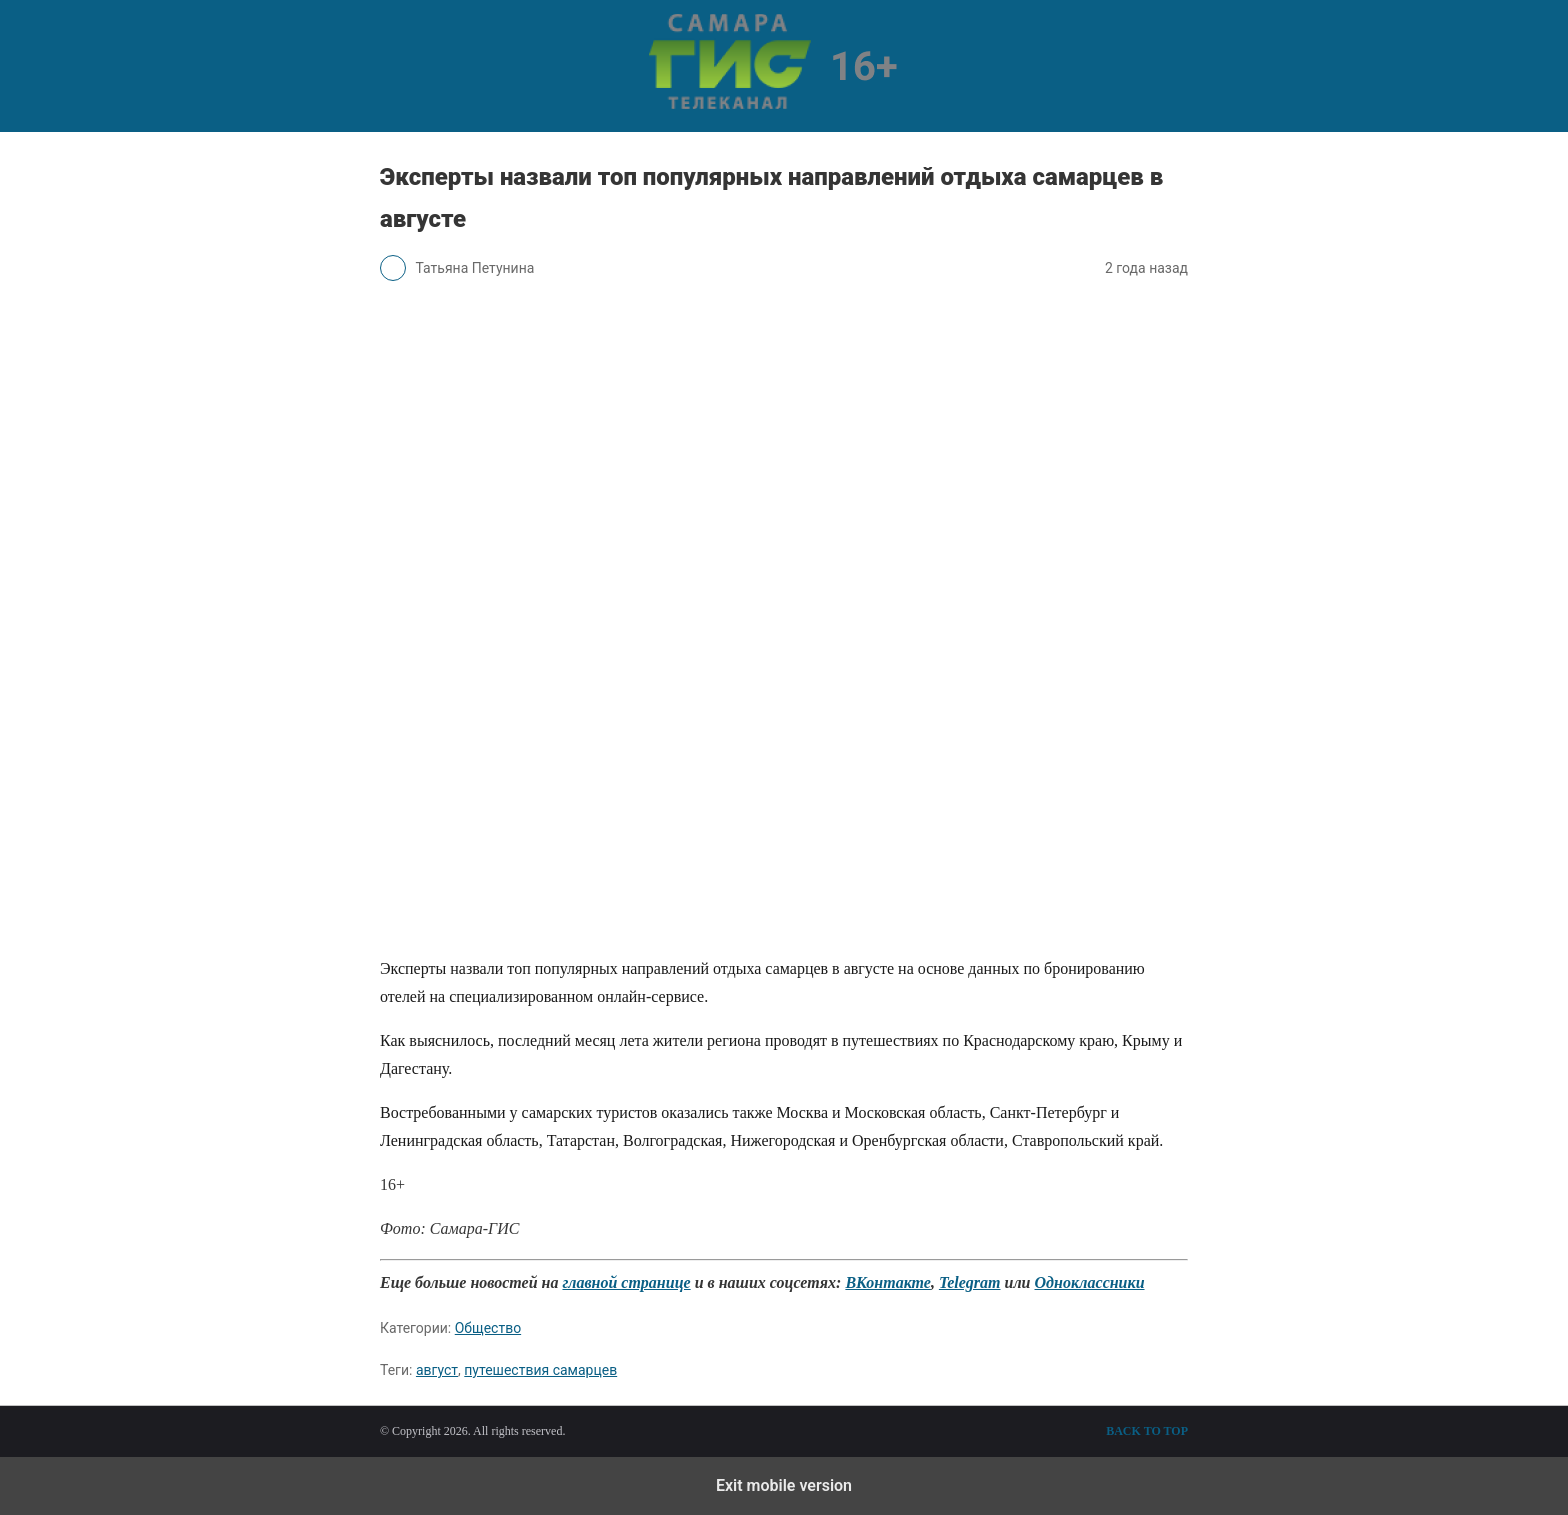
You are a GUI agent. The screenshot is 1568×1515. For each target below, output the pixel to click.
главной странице (626, 1282)
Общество (488, 1328)
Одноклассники (1090, 1282)
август (437, 1370)
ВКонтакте (887, 1282)
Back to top (1147, 1431)
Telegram (970, 1282)
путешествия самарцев (540, 1370)
